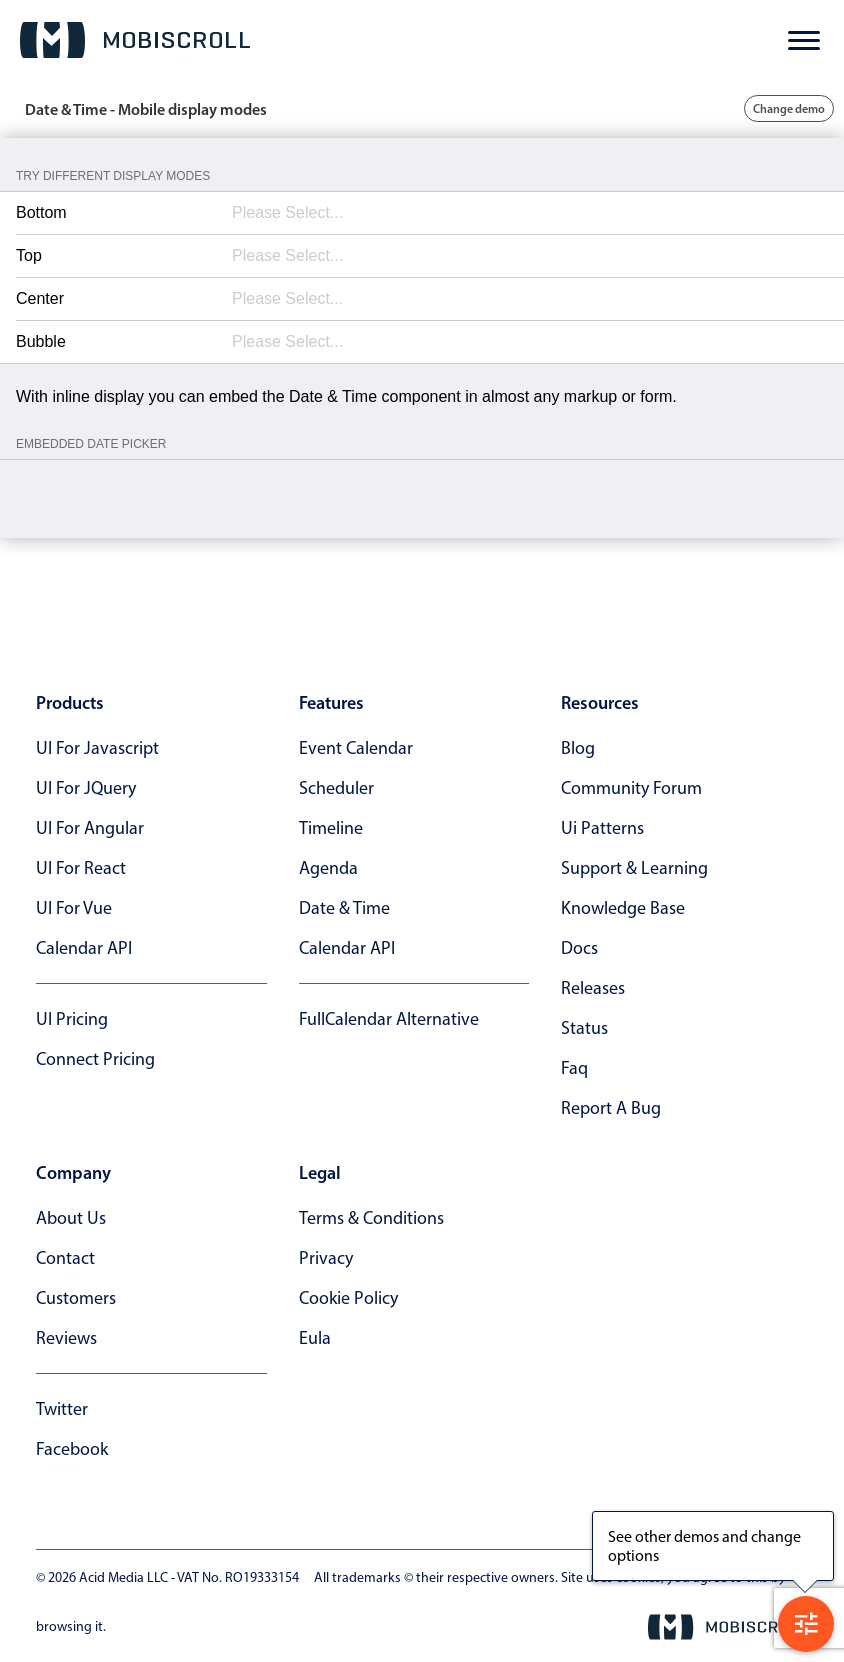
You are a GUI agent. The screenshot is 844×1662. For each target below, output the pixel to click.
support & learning (634, 868)
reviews (66, 1338)
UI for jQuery (86, 788)
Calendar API (84, 948)
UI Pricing (72, 1019)
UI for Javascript (97, 748)
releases (593, 988)
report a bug (611, 1108)
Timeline (331, 828)
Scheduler (336, 788)
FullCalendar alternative (389, 1019)
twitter (62, 1409)
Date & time (344, 908)
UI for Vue (74, 908)
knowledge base (623, 908)
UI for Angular (90, 828)
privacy (326, 1258)
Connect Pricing (95, 1059)
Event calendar (356, 748)
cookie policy (348, 1298)
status (584, 1028)
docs (579, 948)
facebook (72, 1449)
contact (65, 1258)
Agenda (328, 868)
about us (71, 1218)
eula (315, 1338)
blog (578, 748)
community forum (631, 788)
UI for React (81, 868)
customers (76, 1298)
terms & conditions (371, 1218)
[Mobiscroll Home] (135, 40)
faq (574, 1068)
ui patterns (602, 828)
